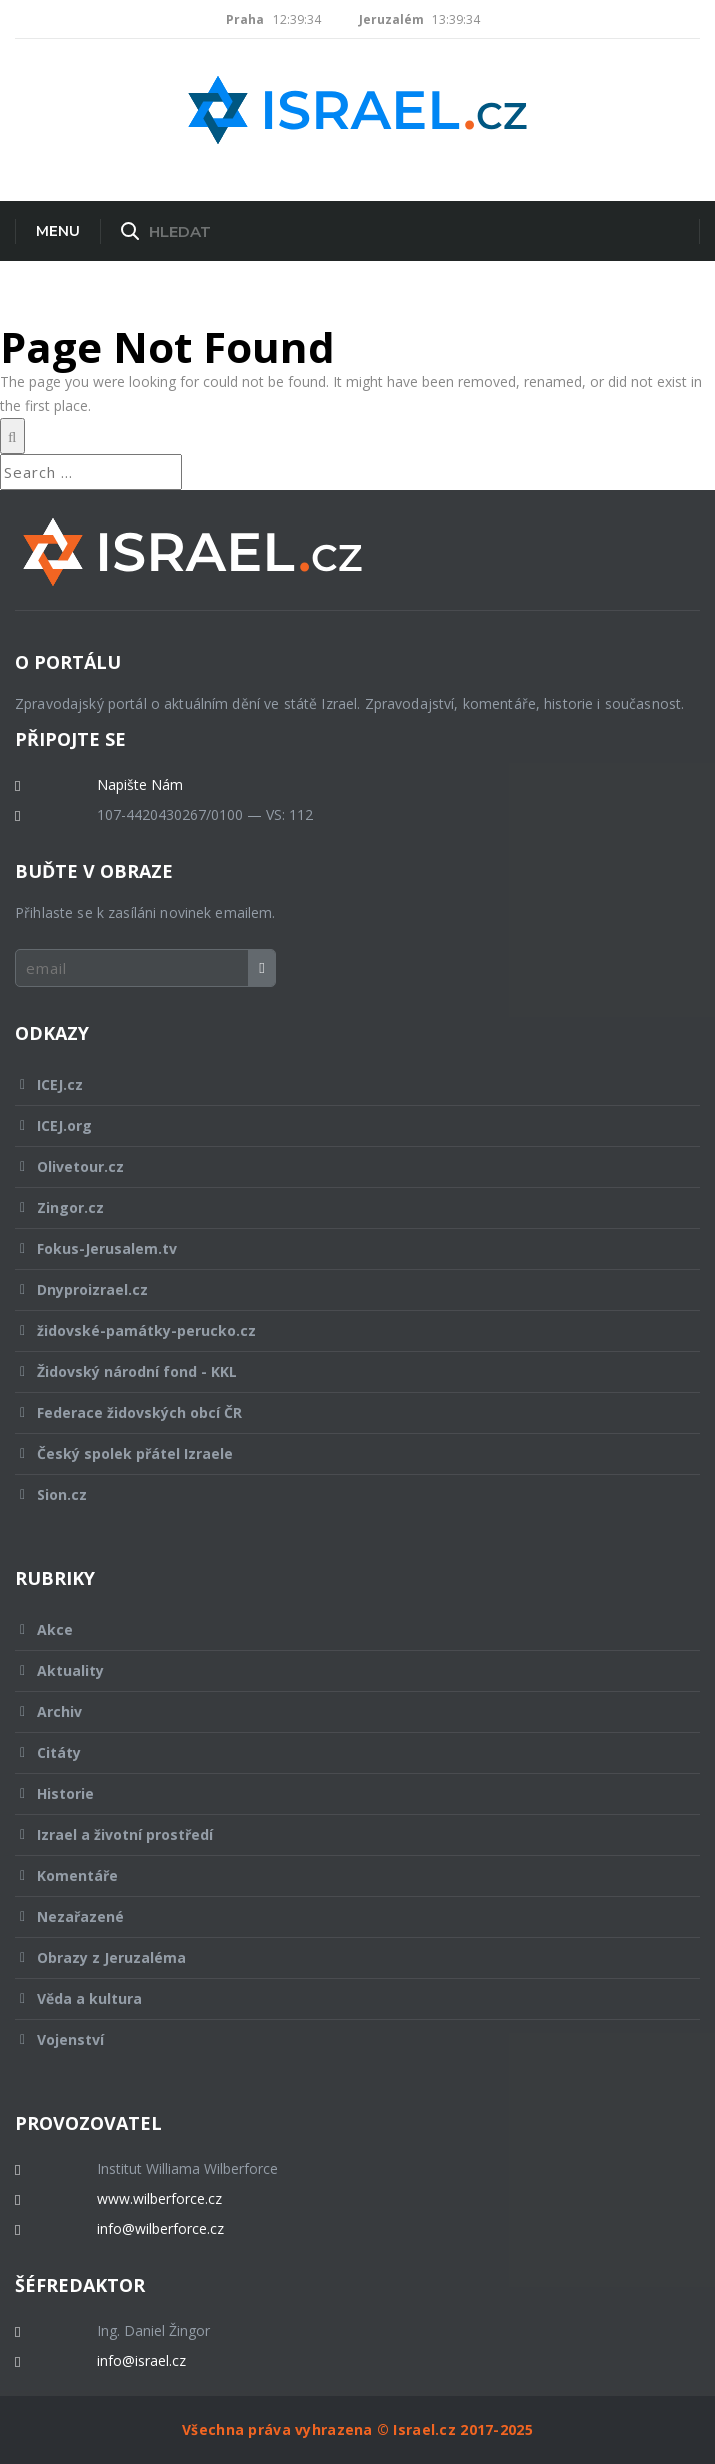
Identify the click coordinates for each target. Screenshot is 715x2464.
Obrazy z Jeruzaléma (344, 1957)
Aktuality (344, 1670)
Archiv (344, 1711)
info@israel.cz (141, 2361)
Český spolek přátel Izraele (344, 1453)
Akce (344, 1629)
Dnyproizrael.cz (344, 1289)
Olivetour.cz (344, 1166)
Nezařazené (344, 1916)
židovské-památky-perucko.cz (344, 1330)
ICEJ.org (344, 1125)
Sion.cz (344, 1494)
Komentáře (344, 1875)
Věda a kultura (344, 1998)
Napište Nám (140, 785)
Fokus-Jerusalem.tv (344, 1248)
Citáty (344, 1752)
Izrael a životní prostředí (344, 1834)
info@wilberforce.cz (160, 2229)
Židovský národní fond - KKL (344, 1371)
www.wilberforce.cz (159, 2199)
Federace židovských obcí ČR (344, 1412)
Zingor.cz (344, 1207)
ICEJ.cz (344, 1084)
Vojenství (344, 2039)
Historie (344, 1793)
